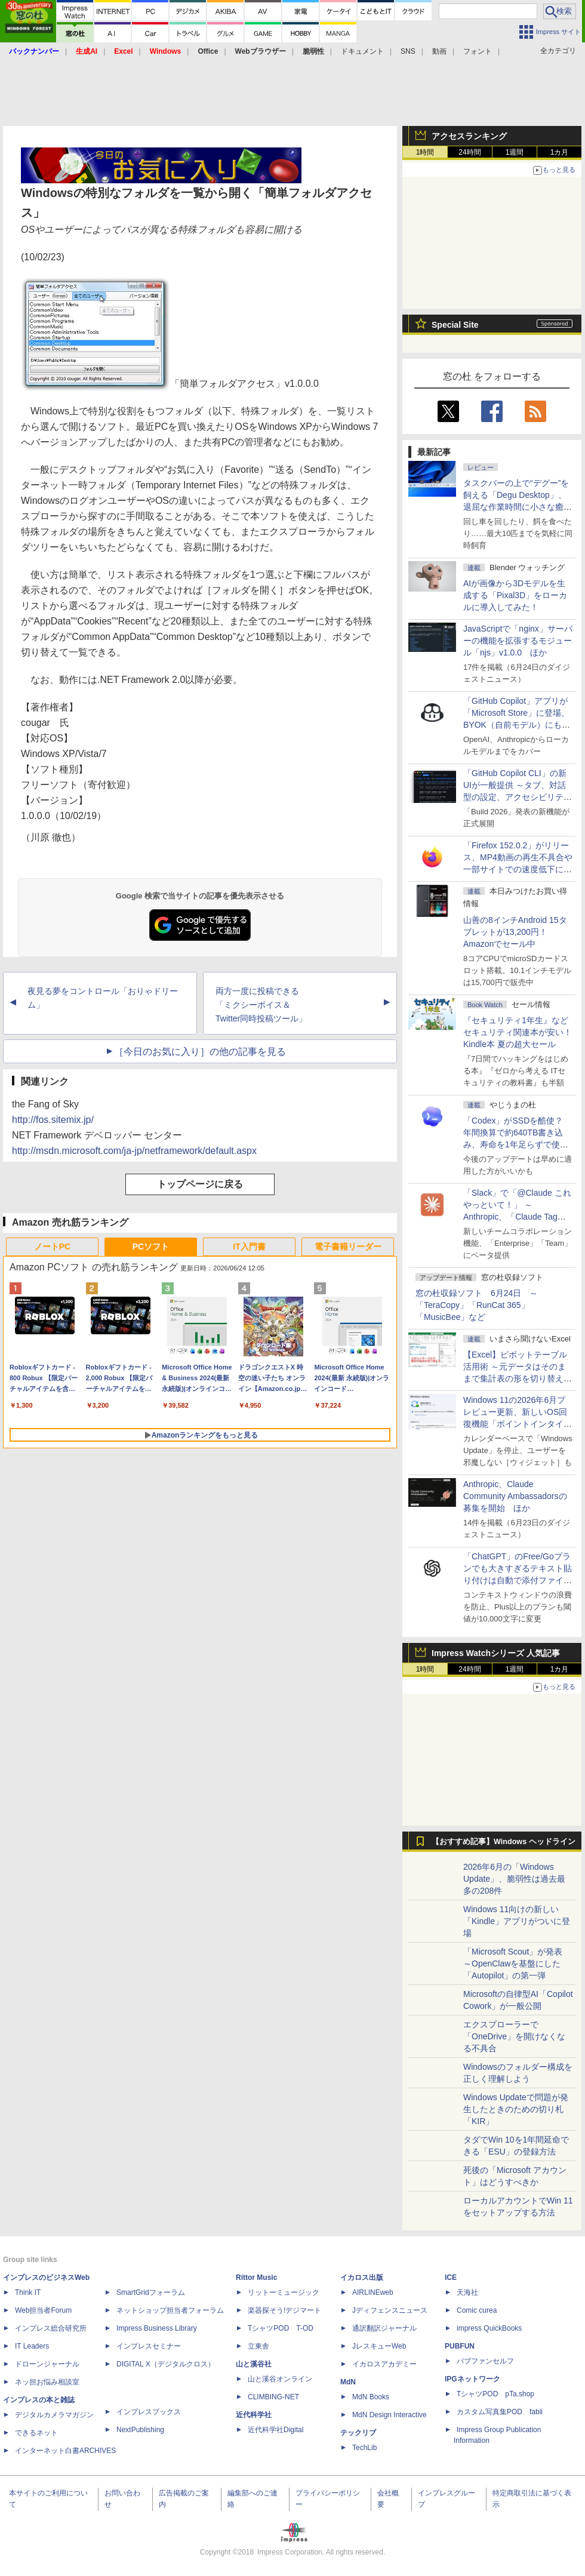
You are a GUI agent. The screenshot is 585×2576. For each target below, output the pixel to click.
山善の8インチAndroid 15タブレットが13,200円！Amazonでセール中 (515, 932)
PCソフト (151, 1246)
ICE (451, 2277)
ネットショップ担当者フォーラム (170, 2310)
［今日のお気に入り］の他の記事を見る (200, 1052)
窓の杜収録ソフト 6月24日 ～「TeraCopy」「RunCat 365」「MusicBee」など (476, 1305)
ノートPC (52, 1246)
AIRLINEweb (372, 2292)
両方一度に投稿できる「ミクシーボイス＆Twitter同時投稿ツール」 (261, 1004)
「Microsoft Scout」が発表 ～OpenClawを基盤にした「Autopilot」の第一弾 (512, 1963)
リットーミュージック (283, 2292)
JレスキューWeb (379, 2346)
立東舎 (258, 2346)
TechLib (364, 2447)
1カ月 (559, 152)
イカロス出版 (361, 2277)
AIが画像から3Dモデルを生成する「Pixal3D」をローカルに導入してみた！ (515, 595)
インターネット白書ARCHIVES (65, 2450)
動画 (439, 51)
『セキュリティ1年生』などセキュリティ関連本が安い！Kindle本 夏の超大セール (517, 1032)
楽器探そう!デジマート (284, 2310)
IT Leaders (32, 2346)
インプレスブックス (148, 2412)
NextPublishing (140, 2430)
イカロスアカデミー (384, 2364)
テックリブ (358, 2433)
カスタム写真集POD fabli (500, 2412)
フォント (477, 51)
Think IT (28, 2292)
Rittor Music (256, 2277)
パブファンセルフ (485, 2361)
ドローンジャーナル (47, 2364)
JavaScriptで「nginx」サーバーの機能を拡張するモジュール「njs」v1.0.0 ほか (517, 640)
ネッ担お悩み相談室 (47, 2382)
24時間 (469, 152)
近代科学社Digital (275, 2430)
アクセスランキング (469, 136)
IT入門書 (249, 1246)
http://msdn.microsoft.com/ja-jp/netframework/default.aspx (134, 1151)
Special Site (455, 325)
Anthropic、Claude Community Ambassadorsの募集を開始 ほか (515, 1496)
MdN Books (370, 2397)
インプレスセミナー (148, 2346)
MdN (348, 2382)
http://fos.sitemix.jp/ (53, 1120)
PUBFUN (460, 2346)
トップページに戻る (200, 1184)
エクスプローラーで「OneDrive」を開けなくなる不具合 (514, 2036)
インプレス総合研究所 (51, 2328)
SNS (408, 51)
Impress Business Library (156, 2328)
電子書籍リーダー (348, 1246)
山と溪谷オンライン (280, 2379)
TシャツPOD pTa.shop (495, 2394)
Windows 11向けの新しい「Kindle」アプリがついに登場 (516, 1921)
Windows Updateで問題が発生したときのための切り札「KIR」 (515, 2109)
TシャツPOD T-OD (280, 2328)
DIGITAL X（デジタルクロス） (165, 2364)
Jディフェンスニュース (389, 2310)
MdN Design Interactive (389, 2415)
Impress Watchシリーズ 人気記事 (496, 1653)
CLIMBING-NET (273, 2397)
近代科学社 (254, 2415)
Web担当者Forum (43, 2310)
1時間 (425, 152)
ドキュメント (362, 51)
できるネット (36, 2433)
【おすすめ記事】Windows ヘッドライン (503, 1842)
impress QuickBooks (489, 2328)
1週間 (515, 152)
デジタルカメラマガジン (54, 2415)
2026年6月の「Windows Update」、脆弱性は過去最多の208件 (514, 1878)
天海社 (467, 2292)
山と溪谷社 (254, 2364)
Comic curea (477, 2310)
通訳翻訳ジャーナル (384, 2328)
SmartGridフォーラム (150, 2292)
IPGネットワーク (472, 2379)
